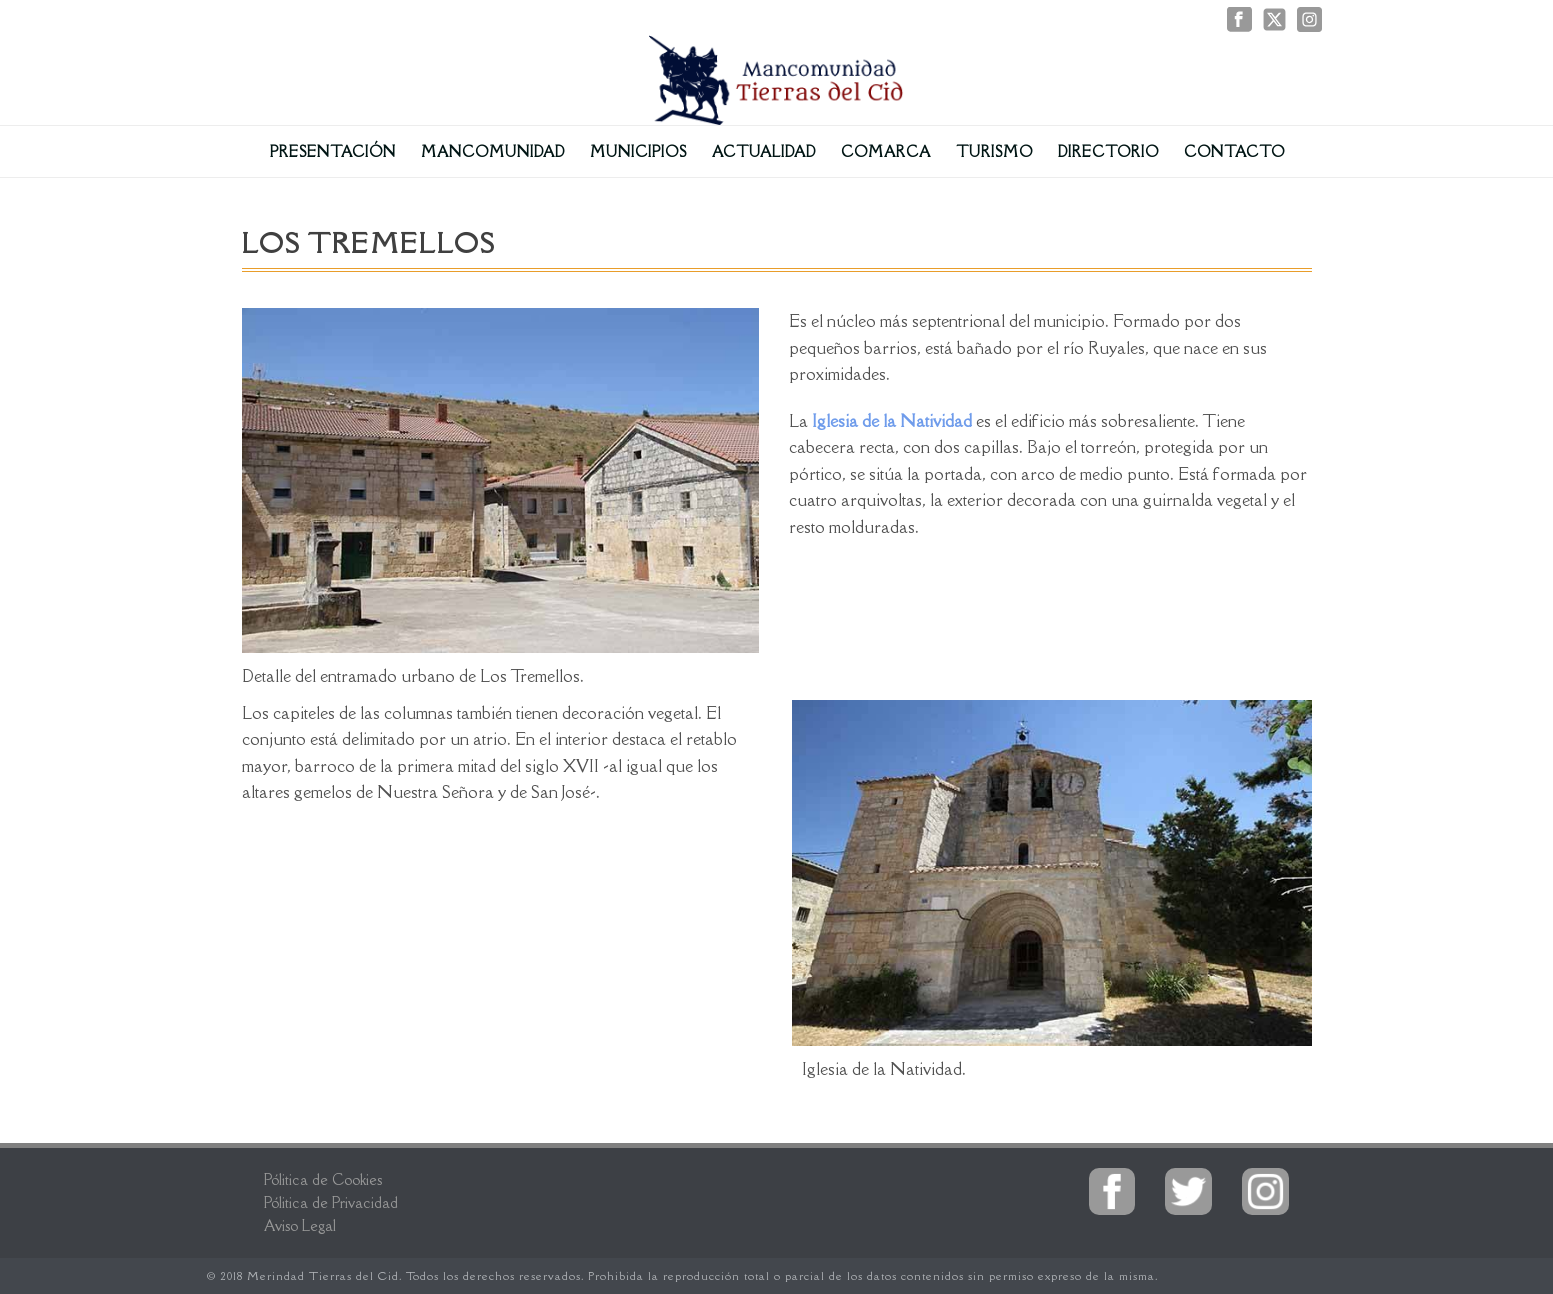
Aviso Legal (300, 1225)
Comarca (886, 151)
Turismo (994, 151)
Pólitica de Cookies (323, 1179)
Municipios (638, 151)
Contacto (1234, 151)
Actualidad (764, 151)
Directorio (1108, 151)
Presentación (333, 151)
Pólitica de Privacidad (331, 1202)
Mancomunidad (493, 151)
